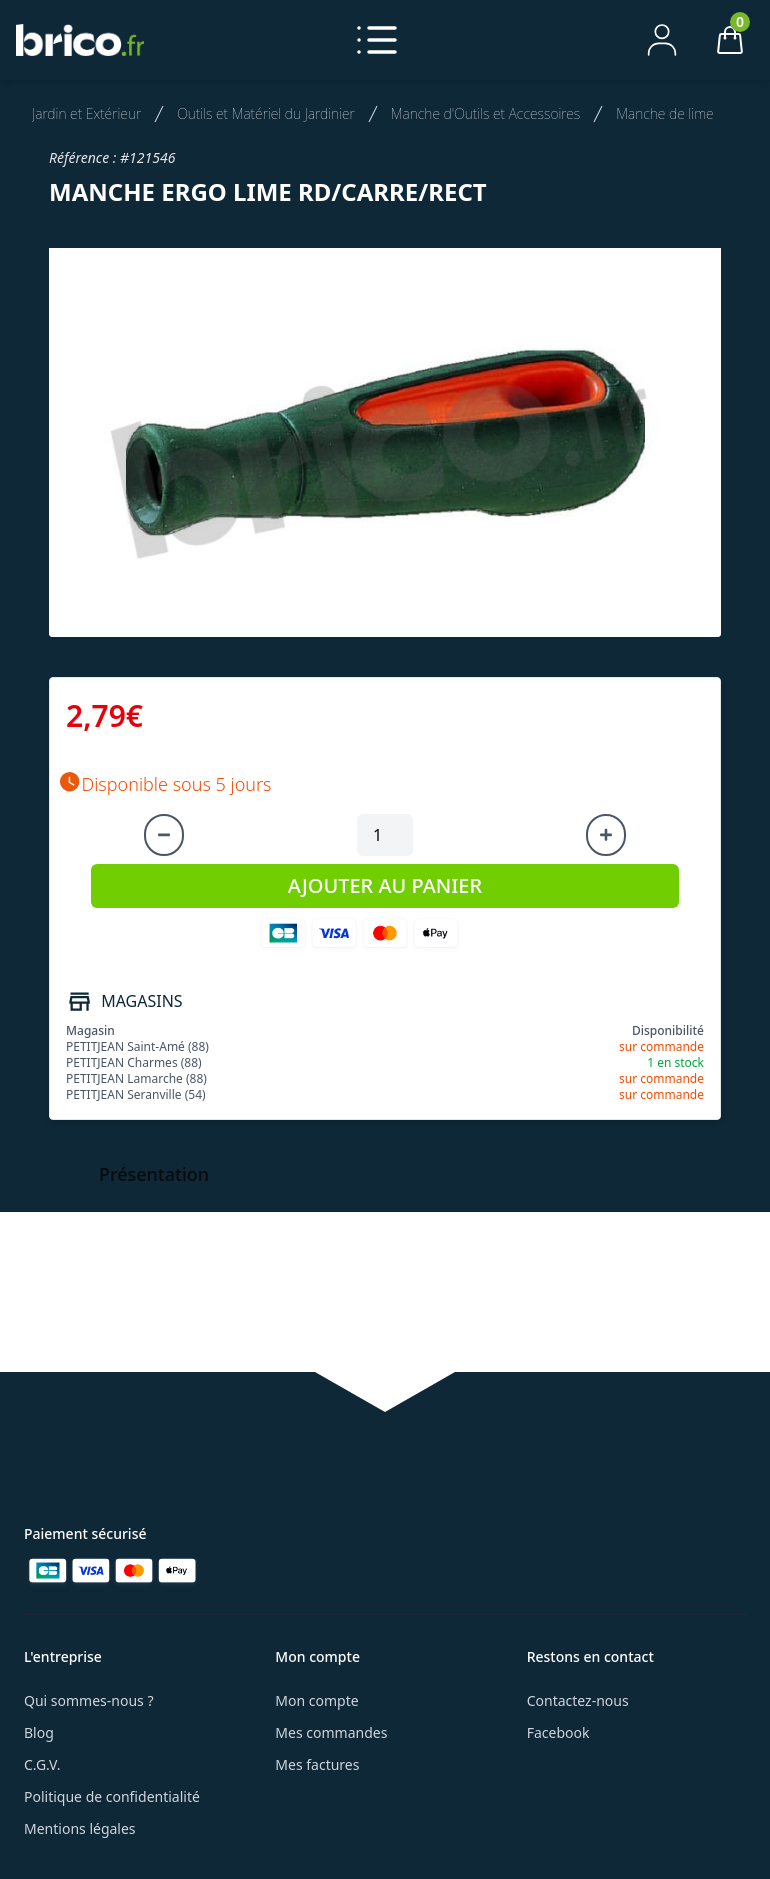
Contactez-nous (578, 1700)
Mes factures (317, 1764)
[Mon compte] (662, 40)
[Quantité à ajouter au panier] (385, 835)
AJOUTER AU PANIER (385, 885)
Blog (39, 1732)
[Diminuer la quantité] (164, 835)
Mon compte (316, 1700)
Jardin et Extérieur (86, 113)
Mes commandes (331, 1732)
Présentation (154, 1174)
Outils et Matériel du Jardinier (266, 113)
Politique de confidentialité (112, 1796)
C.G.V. (42, 1764)
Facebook (558, 1732)
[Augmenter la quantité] (606, 835)
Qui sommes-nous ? (89, 1700)
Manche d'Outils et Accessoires (485, 113)
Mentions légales (80, 1828)
